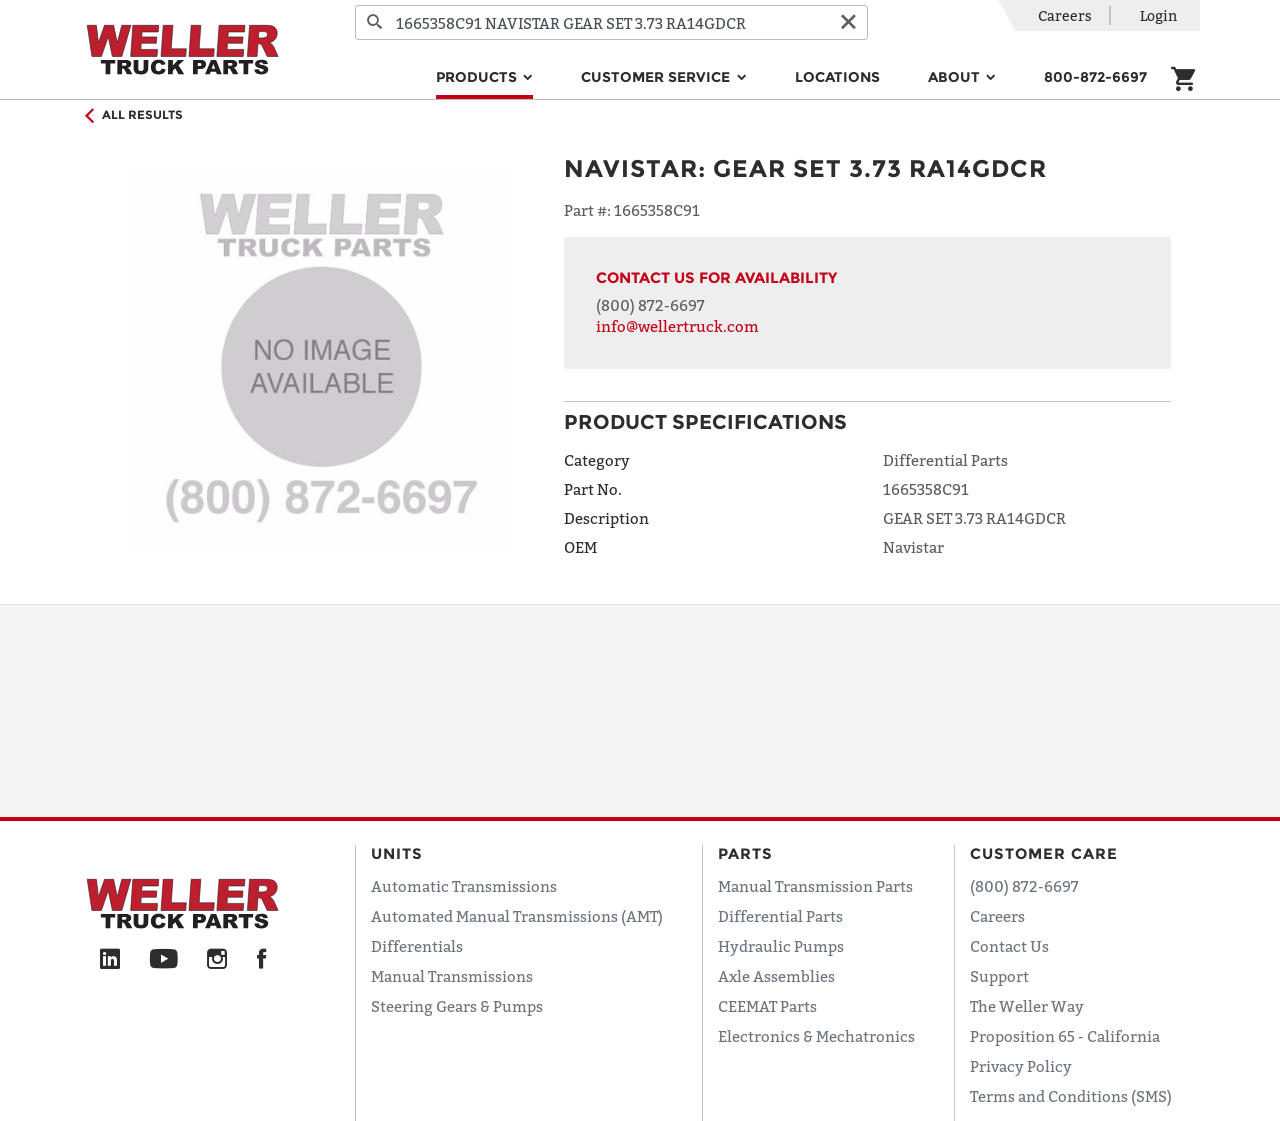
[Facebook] (261, 960)
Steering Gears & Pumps (457, 1006)
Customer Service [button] (657, 77)
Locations (837, 77)
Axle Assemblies (776, 976)
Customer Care (1044, 853)
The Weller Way (1027, 1006)
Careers (1065, 15)
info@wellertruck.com (677, 326)
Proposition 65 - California (1065, 1036)
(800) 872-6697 (650, 305)
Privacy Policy (1021, 1066)
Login (1158, 15)
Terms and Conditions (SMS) (1071, 1096)
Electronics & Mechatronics (816, 1036)
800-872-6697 (1095, 77)
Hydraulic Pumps (781, 946)
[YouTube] (163, 960)
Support (999, 976)
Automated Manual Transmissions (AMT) (517, 916)
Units (397, 853)
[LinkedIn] (110, 960)
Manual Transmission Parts (815, 886)
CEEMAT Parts (767, 1006)
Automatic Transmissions (464, 886)
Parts (745, 853)
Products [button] (478, 77)
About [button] (956, 77)
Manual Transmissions (452, 976)
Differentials (417, 946)
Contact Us (1009, 946)
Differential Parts (780, 916)
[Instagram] (217, 960)
